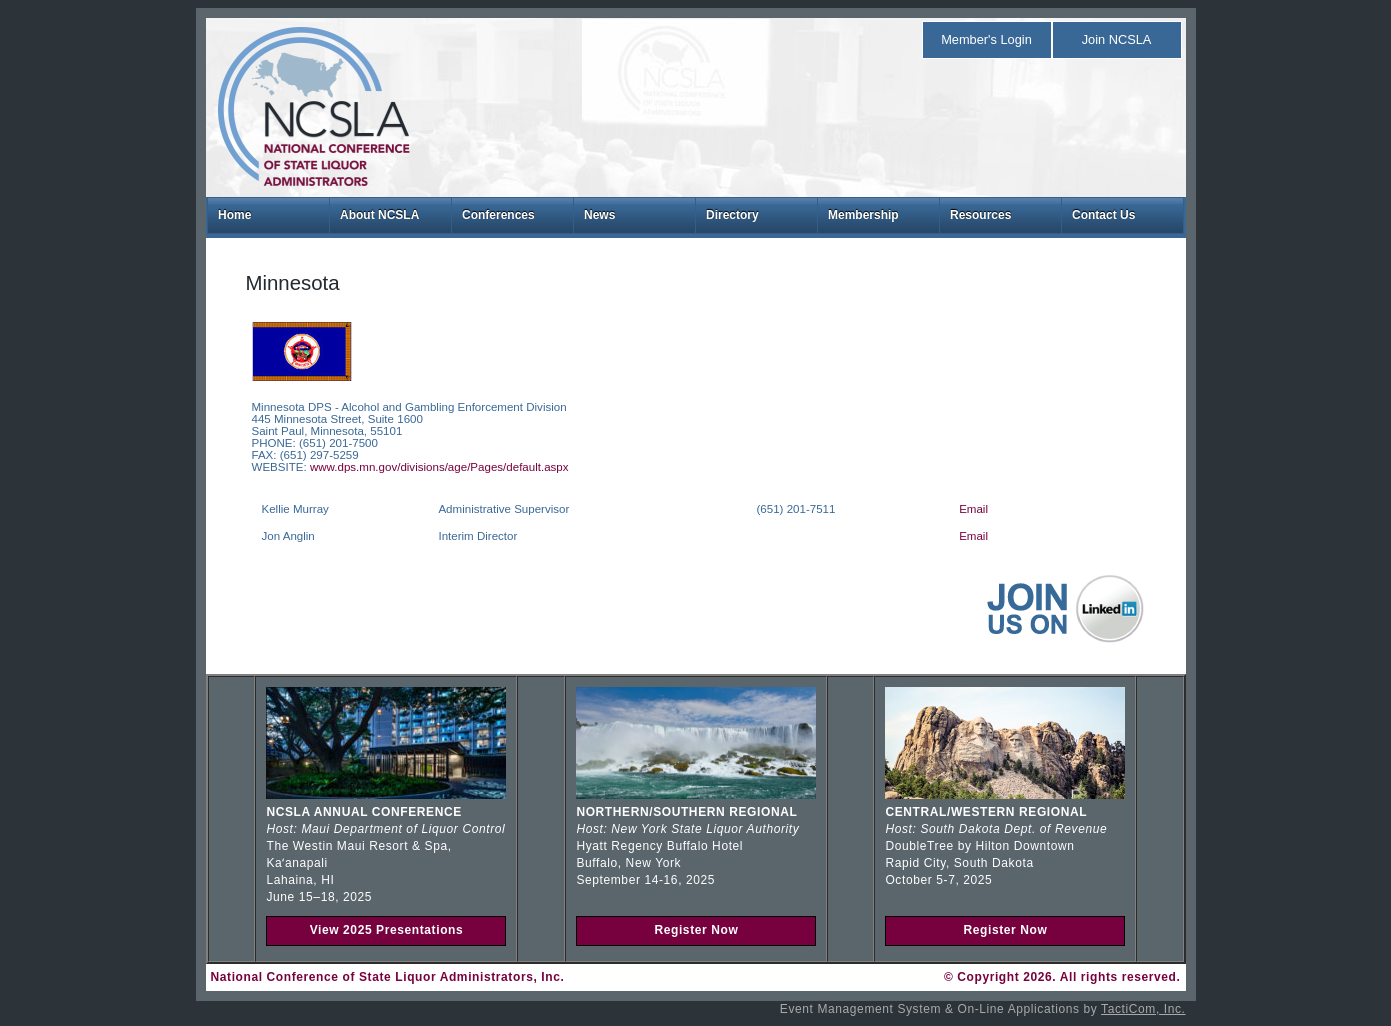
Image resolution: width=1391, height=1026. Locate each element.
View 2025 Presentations (387, 930)
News (599, 215)
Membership (863, 215)
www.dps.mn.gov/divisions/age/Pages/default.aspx (439, 467)
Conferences (498, 215)
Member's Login (986, 39)
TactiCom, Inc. (1143, 1009)
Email (973, 509)
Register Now (696, 930)
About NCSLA (379, 215)
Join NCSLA (1117, 39)
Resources (980, 215)
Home (234, 215)
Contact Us (1103, 215)
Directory (732, 215)
